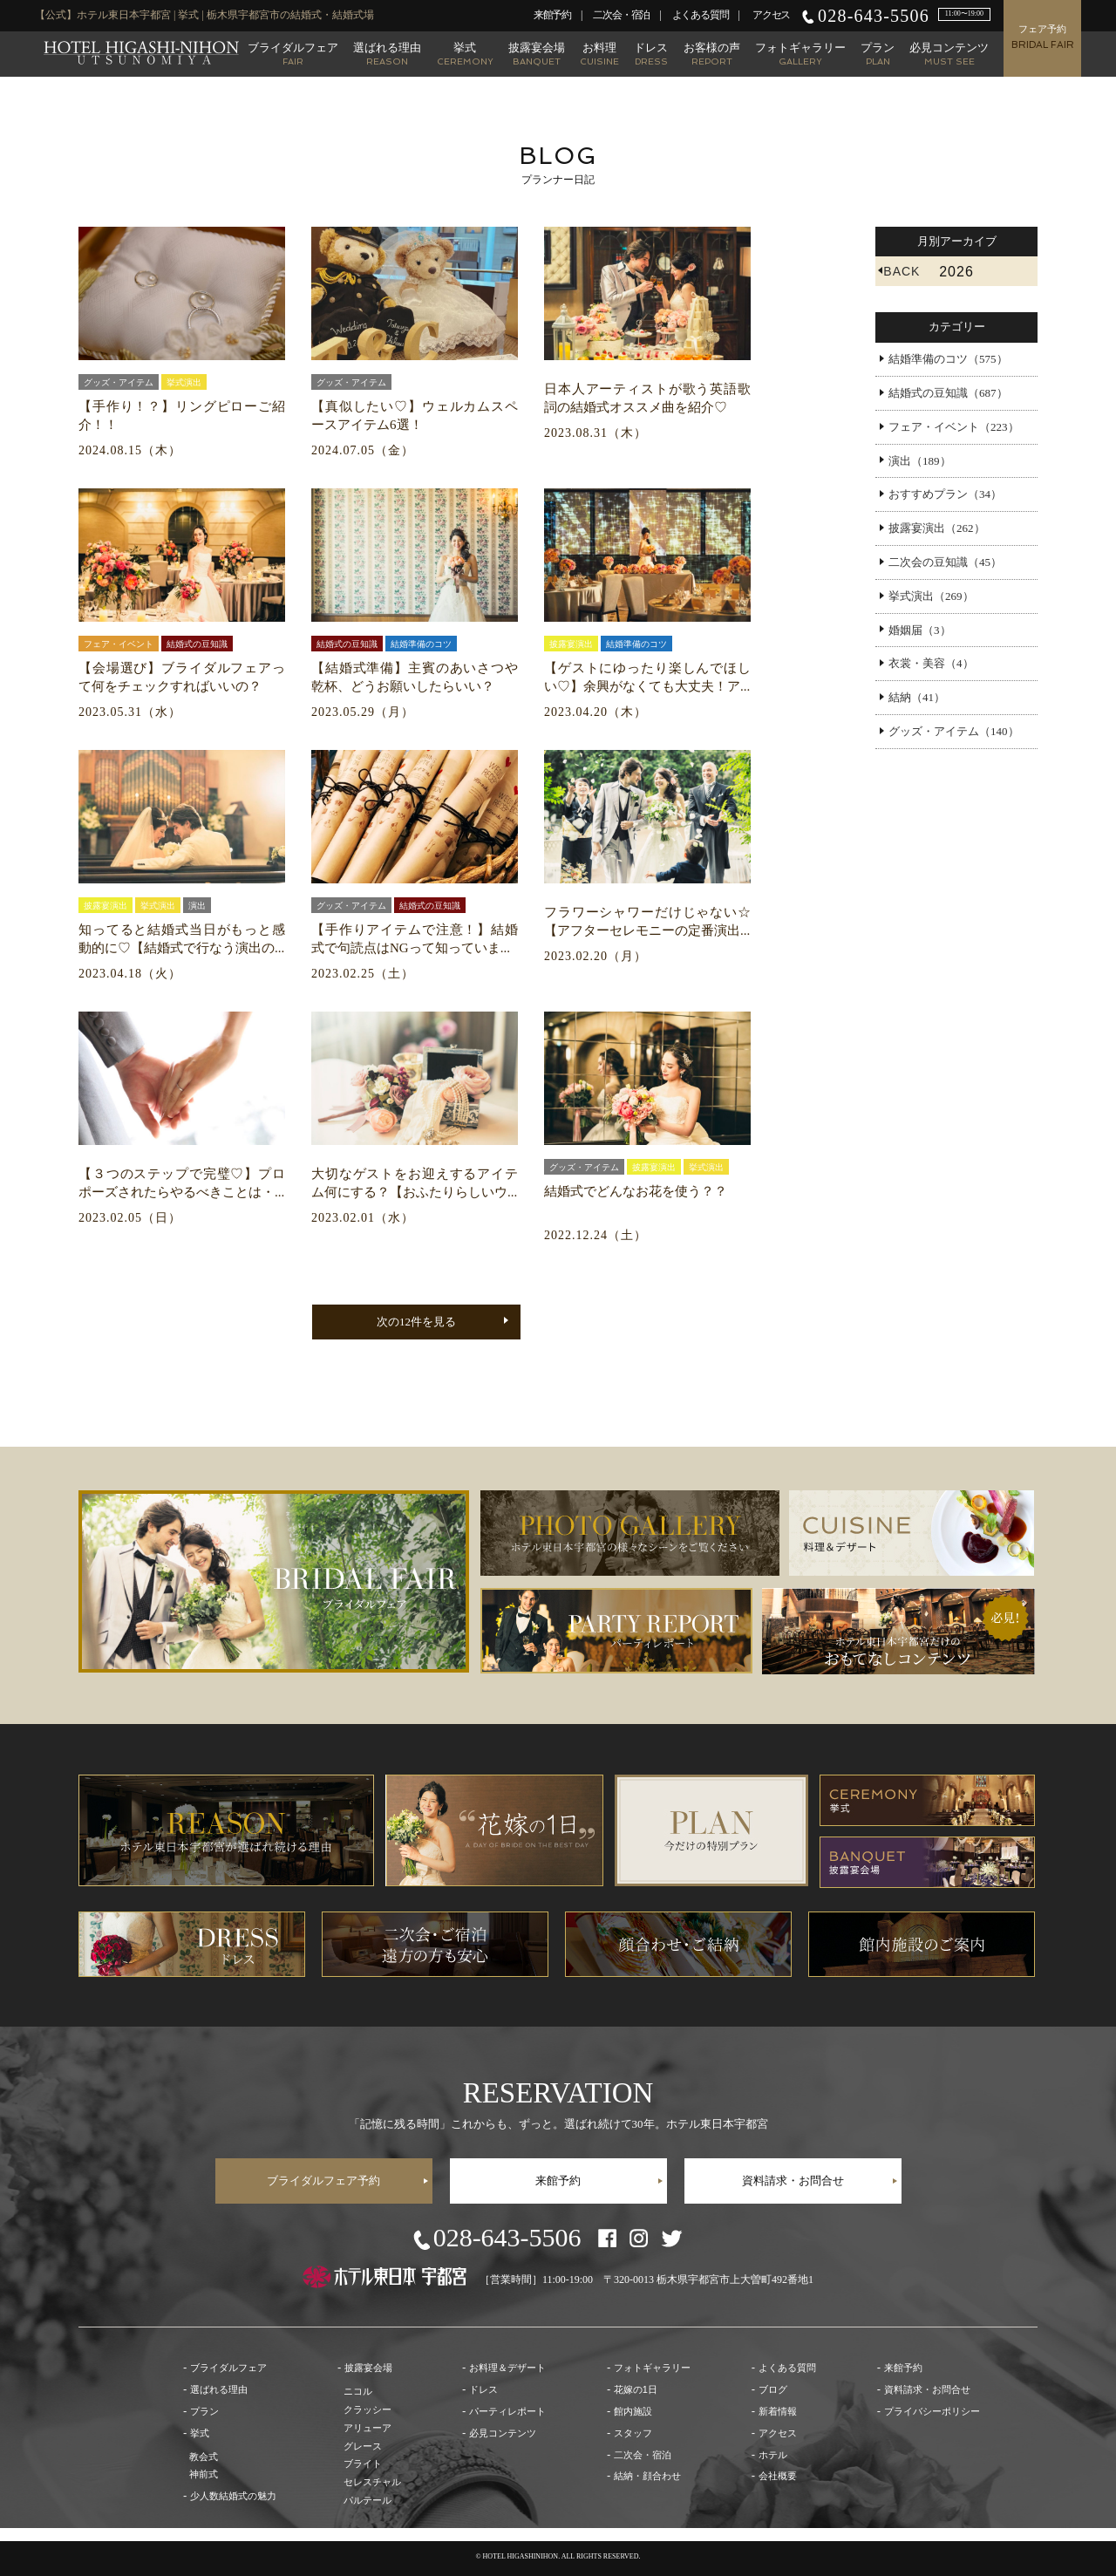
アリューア (367, 2428)
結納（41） (916, 697)
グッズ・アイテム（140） (953, 731)
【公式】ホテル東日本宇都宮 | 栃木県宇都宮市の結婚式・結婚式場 (141, 53)
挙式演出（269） (931, 596)
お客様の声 (712, 53)
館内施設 (633, 2411)
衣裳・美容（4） (931, 663)
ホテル (773, 2455)
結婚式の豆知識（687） (948, 392)
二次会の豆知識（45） (945, 562)
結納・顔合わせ (647, 2475)
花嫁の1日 (635, 2389)
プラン (878, 53)
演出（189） (919, 460)
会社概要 (778, 2475)
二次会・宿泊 (621, 15)
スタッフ (633, 2433)
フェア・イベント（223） (953, 426)
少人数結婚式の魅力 (233, 2496)
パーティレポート (507, 2411)
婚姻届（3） (919, 630)
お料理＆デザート (507, 2367)
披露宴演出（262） (936, 528)
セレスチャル (372, 2482)
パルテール (367, 2500)
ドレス (651, 53)
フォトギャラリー (800, 53)
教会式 (203, 2456)
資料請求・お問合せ (793, 2180)
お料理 (599, 53)
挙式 (465, 53)
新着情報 (778, 2411)
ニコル (358, 2391)
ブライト (363, 2463)
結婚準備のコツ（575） (948, 358)
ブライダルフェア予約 (323, 2180)
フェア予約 (1042, 37)
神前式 (203, 2474)
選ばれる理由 (387, 53)
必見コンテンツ (949, 53)
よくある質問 (700, 15)
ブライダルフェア (293, 53)
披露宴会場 (536, 53)
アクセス (771, 15)
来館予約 (552, 15)
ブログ (773, 2389)
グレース (363, 2446)
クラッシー (367, 2409)
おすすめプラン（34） (945, 494)
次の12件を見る (416, 1321)
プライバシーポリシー (932, 2411)
